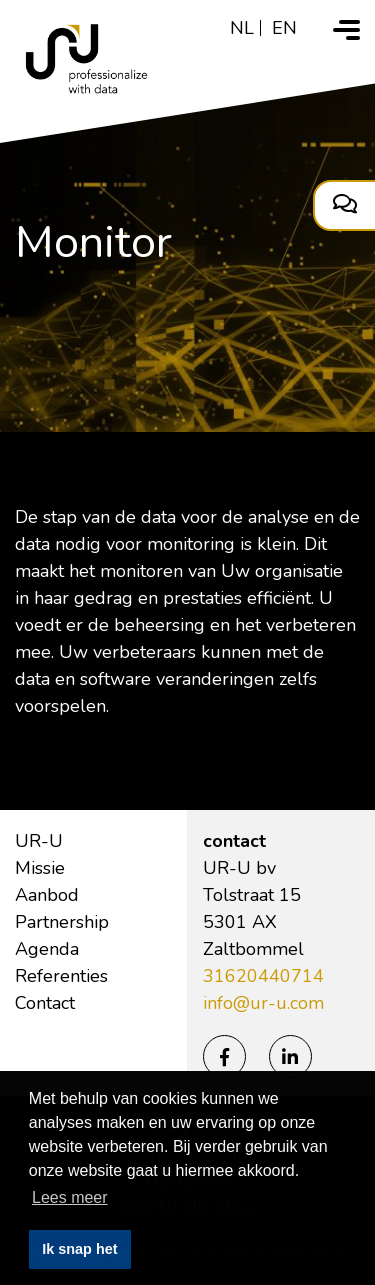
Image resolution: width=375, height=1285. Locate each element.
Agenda (47, 949)
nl (242, 28)
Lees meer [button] (70, 1197)
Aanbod (47, 895)
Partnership (62, 922)
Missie (40, 868)
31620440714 (263, 976)
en (284, 28)
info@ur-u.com (263, 1003)
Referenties (61, 976)
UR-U (39, 841)
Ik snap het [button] (79, 1249)
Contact (45, 1003)
